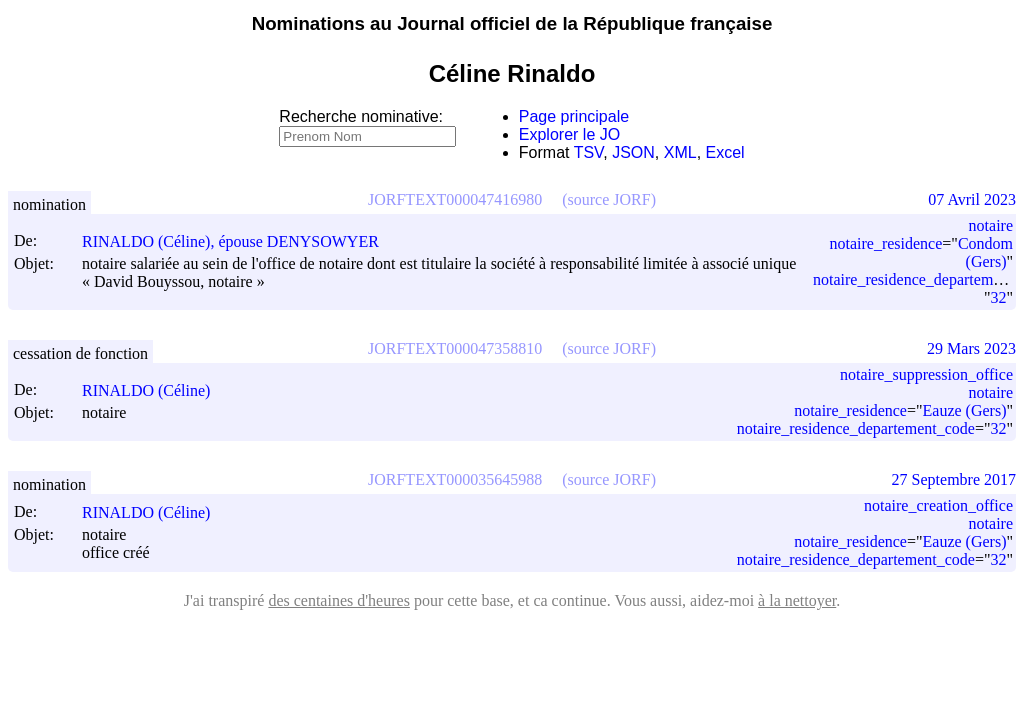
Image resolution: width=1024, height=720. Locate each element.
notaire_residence (885, 243)
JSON (633, 152)
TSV (589, 152)
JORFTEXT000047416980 (455, 199)
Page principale (574, 116)
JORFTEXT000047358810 (455, 348)
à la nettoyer (797, 600)
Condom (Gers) (985, 252)
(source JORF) (609, 199)
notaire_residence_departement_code (856, 428)
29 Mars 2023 (971, 348)
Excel (725, 152)
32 (998, 297)
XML (680, 152)
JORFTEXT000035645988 (455, 479)
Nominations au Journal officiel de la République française (512, 23)
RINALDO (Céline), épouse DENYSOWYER (239, 241)
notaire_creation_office (938, 505)
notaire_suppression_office (926, 374)
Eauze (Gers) (965, 410)
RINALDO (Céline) (155, 390)
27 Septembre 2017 (954, 479)
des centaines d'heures (339, 600)
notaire (991, 225)
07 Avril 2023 (972, 199)
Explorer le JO (569, 134)
